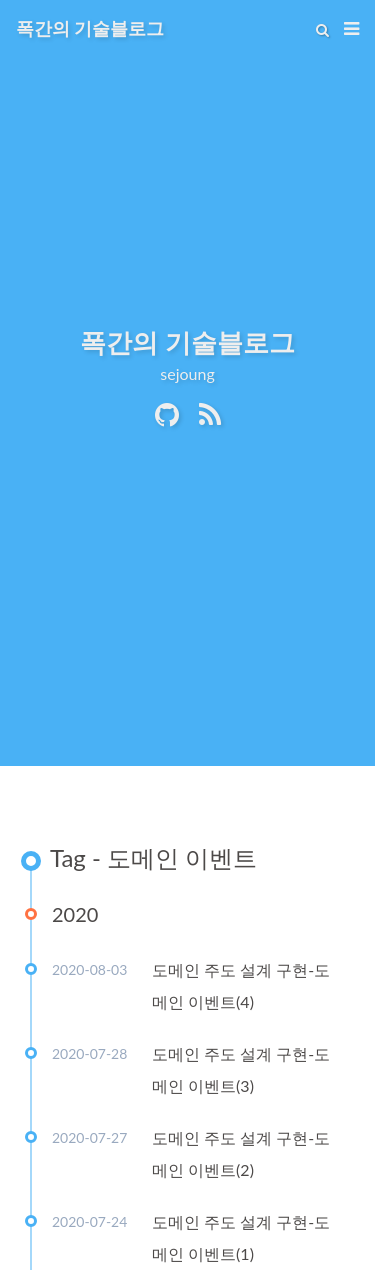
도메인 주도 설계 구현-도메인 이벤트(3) (241, 1069)
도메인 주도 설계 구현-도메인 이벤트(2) (241, 1153)
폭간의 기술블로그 (90, 28)
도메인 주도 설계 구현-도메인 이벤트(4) (241, 985)
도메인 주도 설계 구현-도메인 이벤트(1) (241, 1237)
